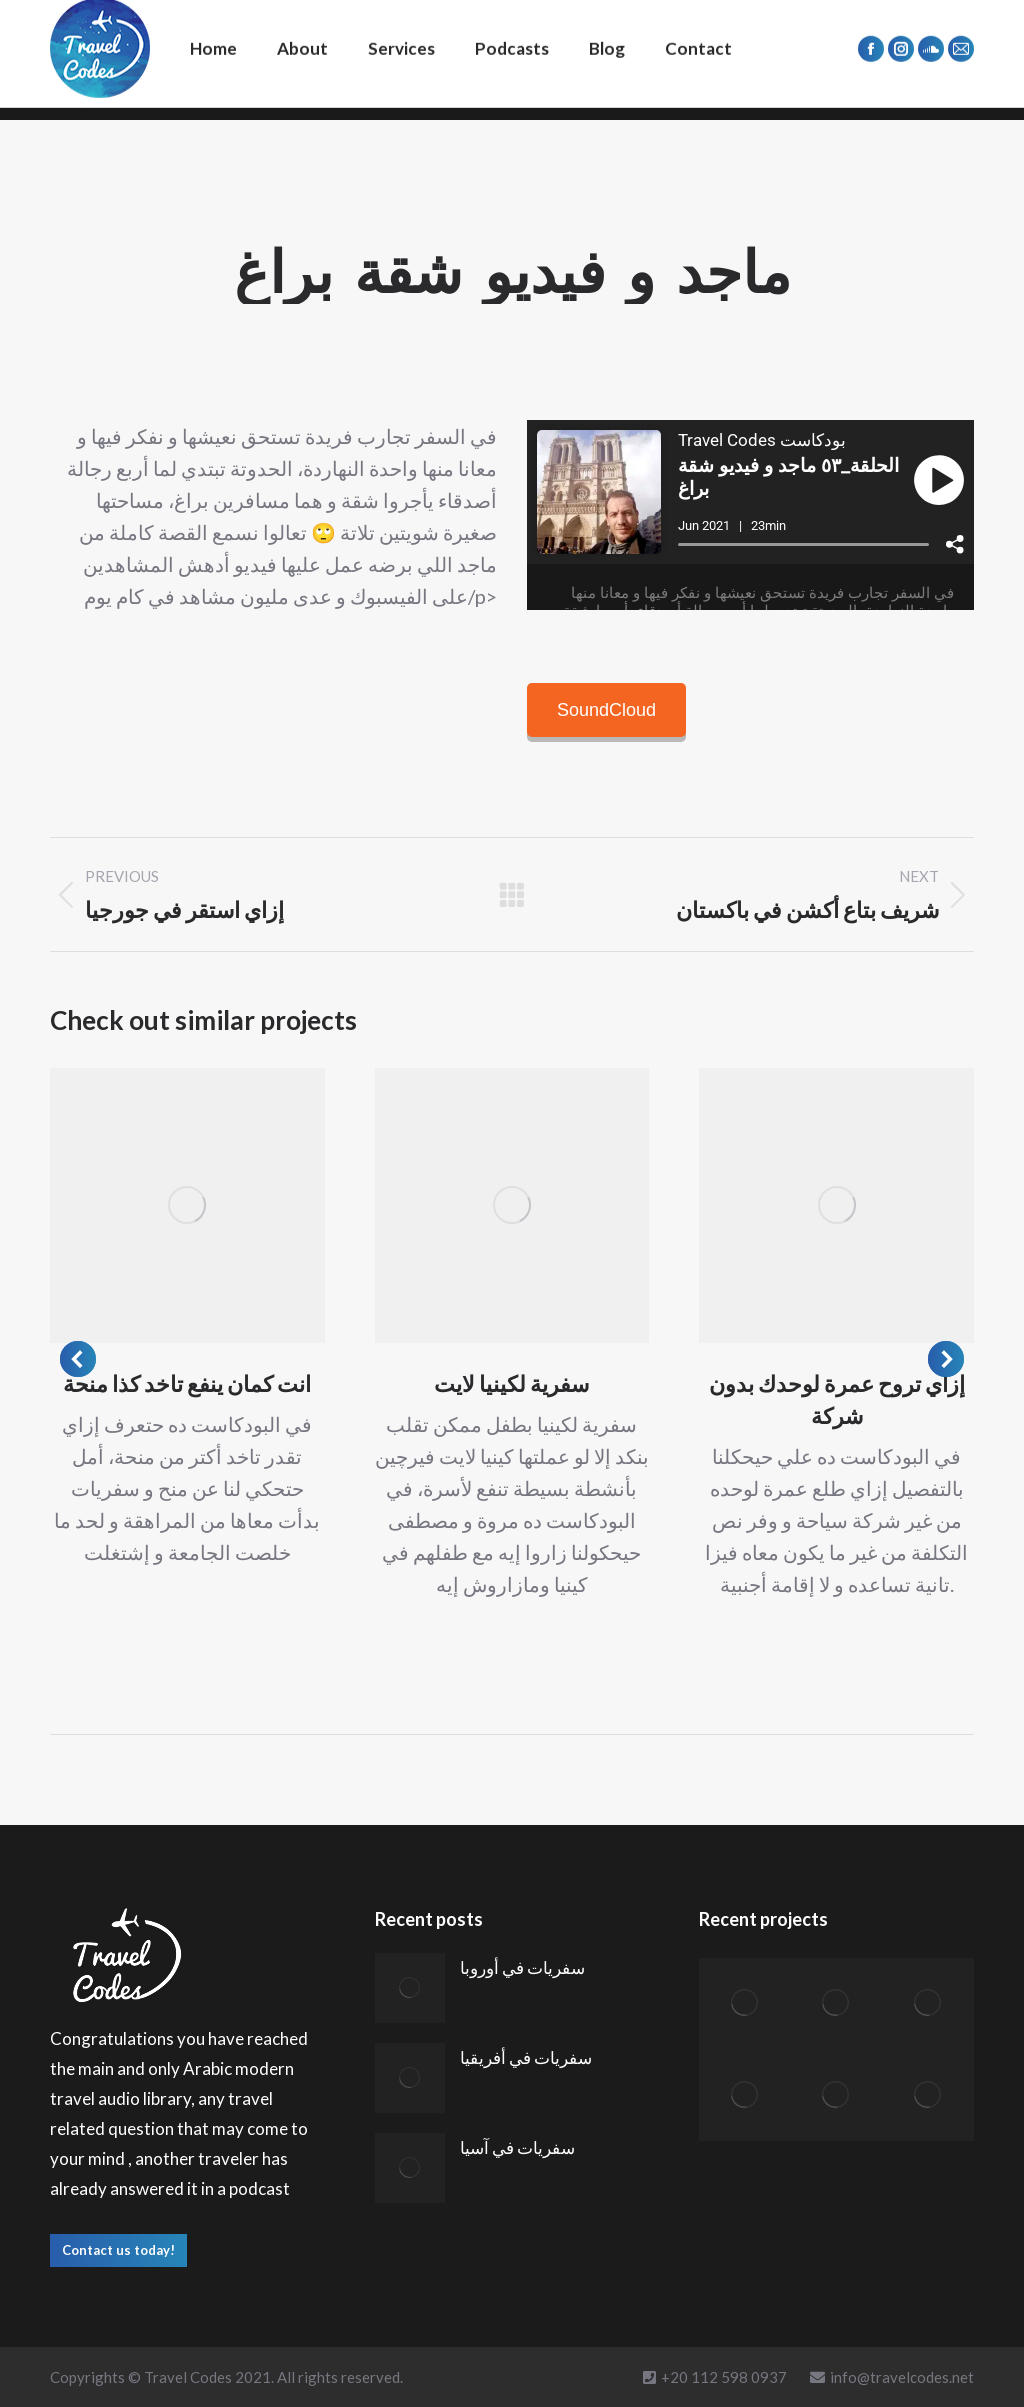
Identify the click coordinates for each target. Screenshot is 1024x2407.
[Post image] (187, 1205)
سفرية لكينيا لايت (511, 1383)
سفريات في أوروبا (522, 1967)
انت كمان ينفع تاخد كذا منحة (187, 1383)
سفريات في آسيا (517, 2147)
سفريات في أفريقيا (526, 2057)
